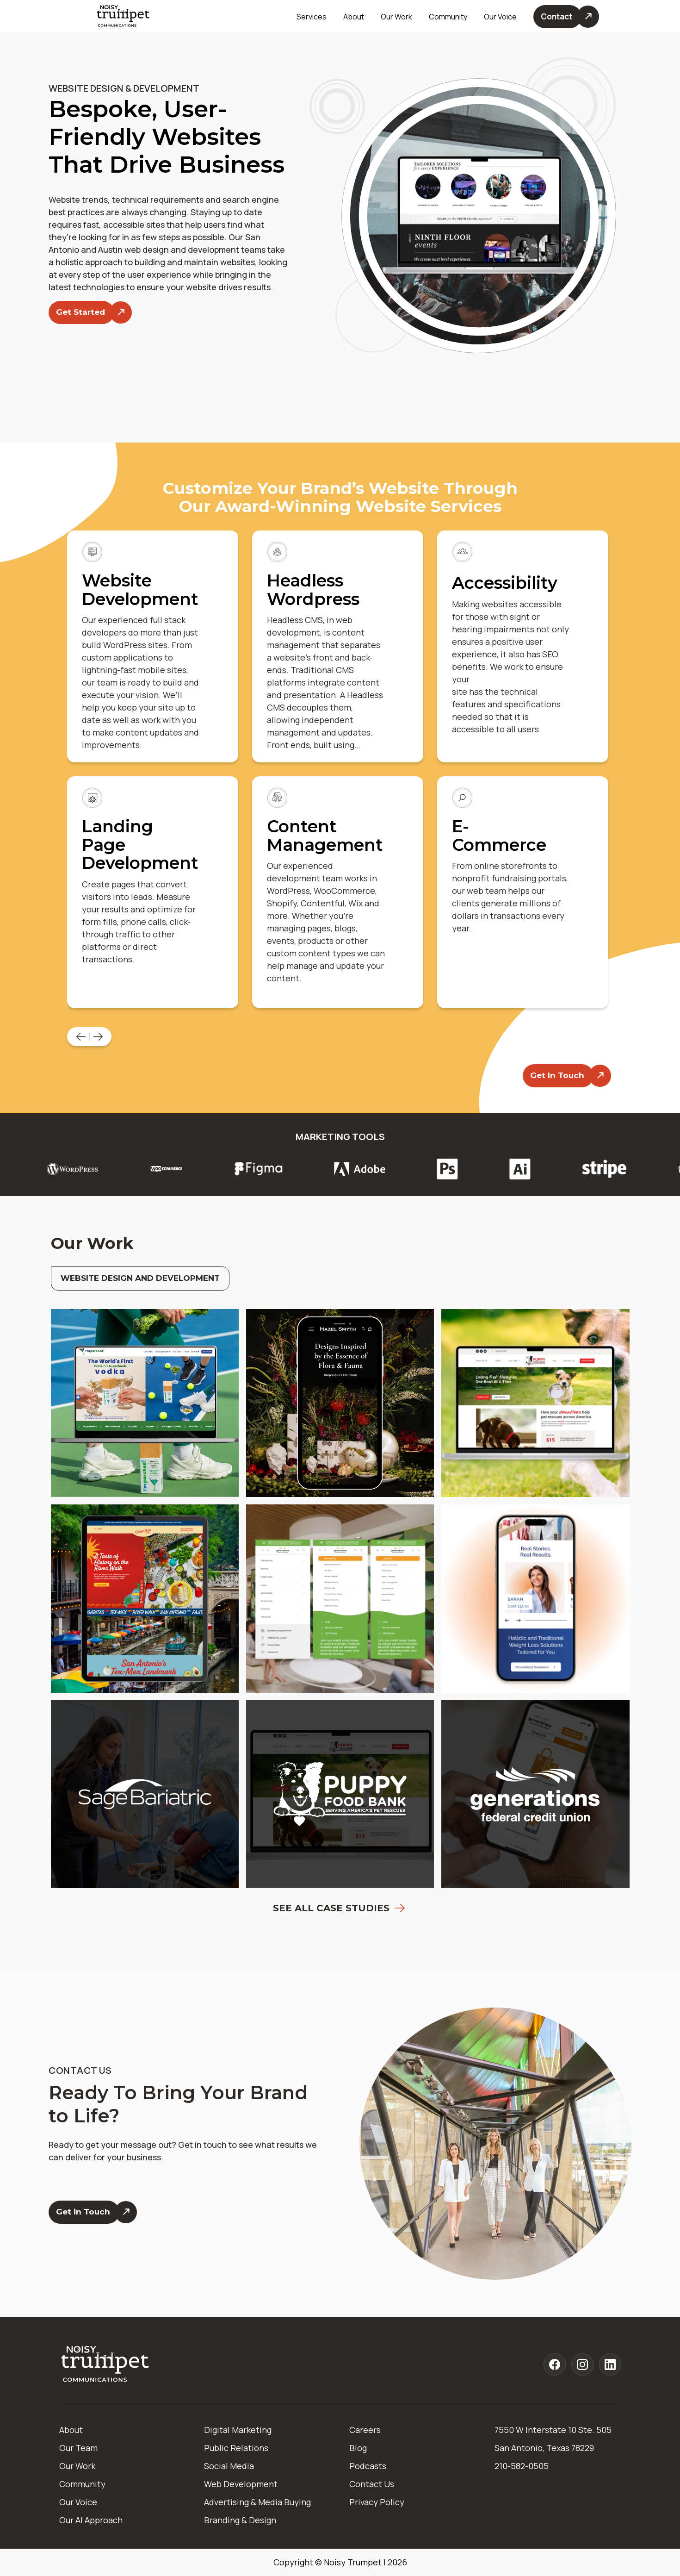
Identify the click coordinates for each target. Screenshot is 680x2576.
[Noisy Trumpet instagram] (582, 2364)
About (71, 2429)
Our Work (396, 17)
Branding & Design (240, 2520)
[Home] (105, 2365)
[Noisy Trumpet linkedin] (610, 2364)
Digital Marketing (238, 2429)
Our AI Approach (91, 2520)
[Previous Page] (82, 1037)
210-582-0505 (522, 2465)
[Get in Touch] (93, 2212)
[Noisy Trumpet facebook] (555, 2364)
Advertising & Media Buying (257, 2501)
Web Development (241, 2483)
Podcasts (367, 2465)
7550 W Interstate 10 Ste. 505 (553, 2429)
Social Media (229, 2465)
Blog (358, 2447)
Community (448, 17)
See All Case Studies (340, 1908)
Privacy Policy (376, 2501)
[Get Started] (90, 312)
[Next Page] (99, 1037)
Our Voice (78, 2501)
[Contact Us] (566, 16)
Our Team (78, 2447)
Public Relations (236, 2447)
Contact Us (371, 2483)
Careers (365, 2429)
